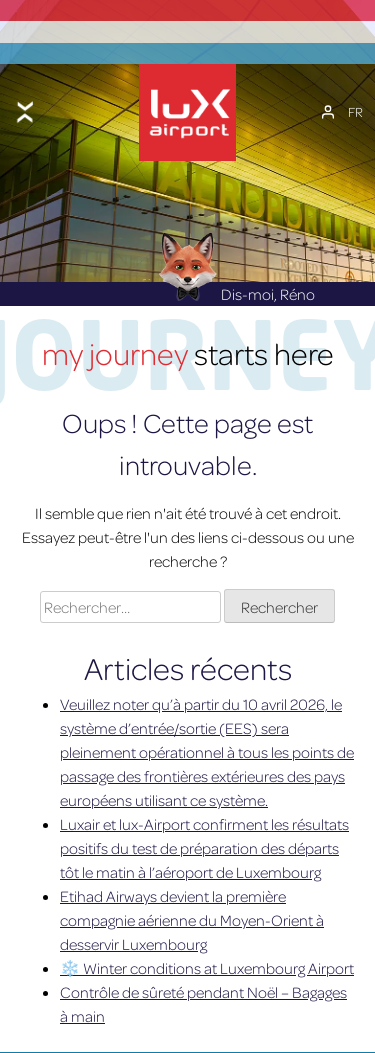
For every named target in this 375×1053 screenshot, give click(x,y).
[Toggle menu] (25, 109)
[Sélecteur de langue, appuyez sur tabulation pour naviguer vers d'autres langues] (355, 109)
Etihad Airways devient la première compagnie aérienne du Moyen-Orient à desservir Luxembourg (192, 915)
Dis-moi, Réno (236, 288)
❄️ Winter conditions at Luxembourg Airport (207, 963)
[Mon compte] (328, 109)
